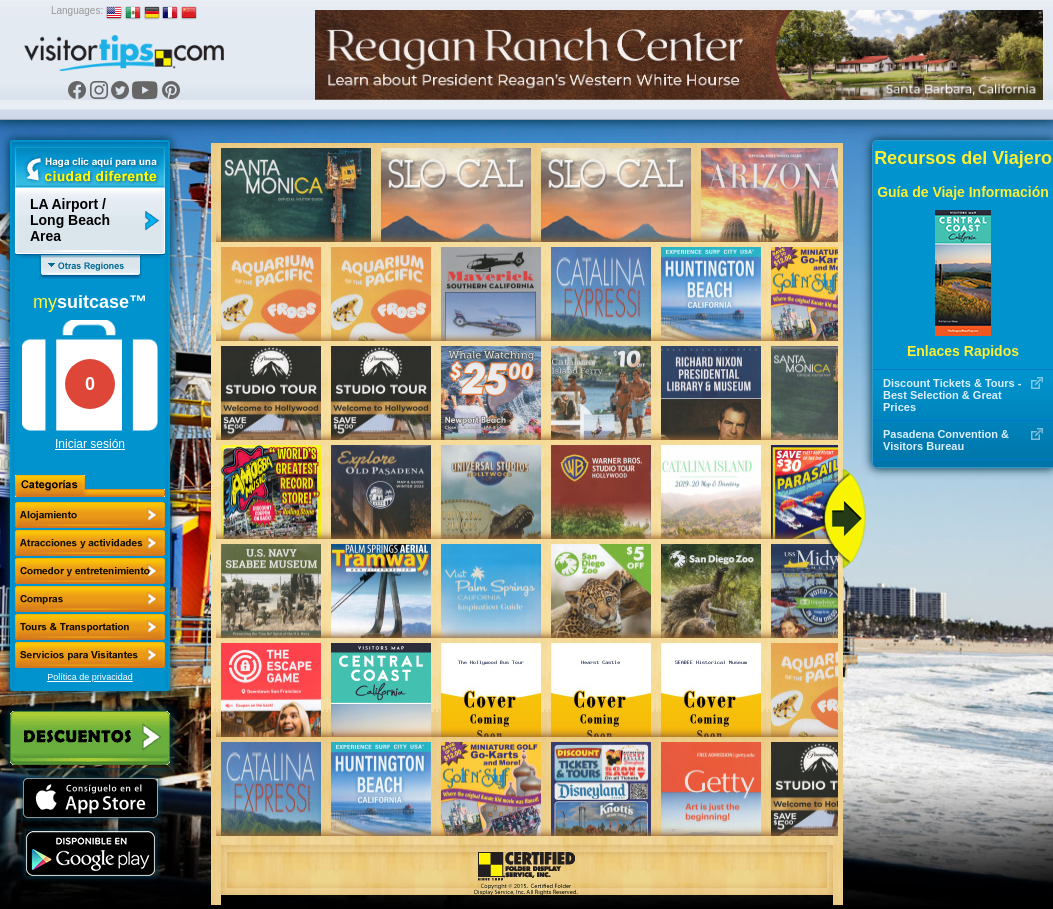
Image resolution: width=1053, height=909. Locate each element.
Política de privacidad (90, 677)
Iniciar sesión (90, 444)
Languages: (77, 10)
